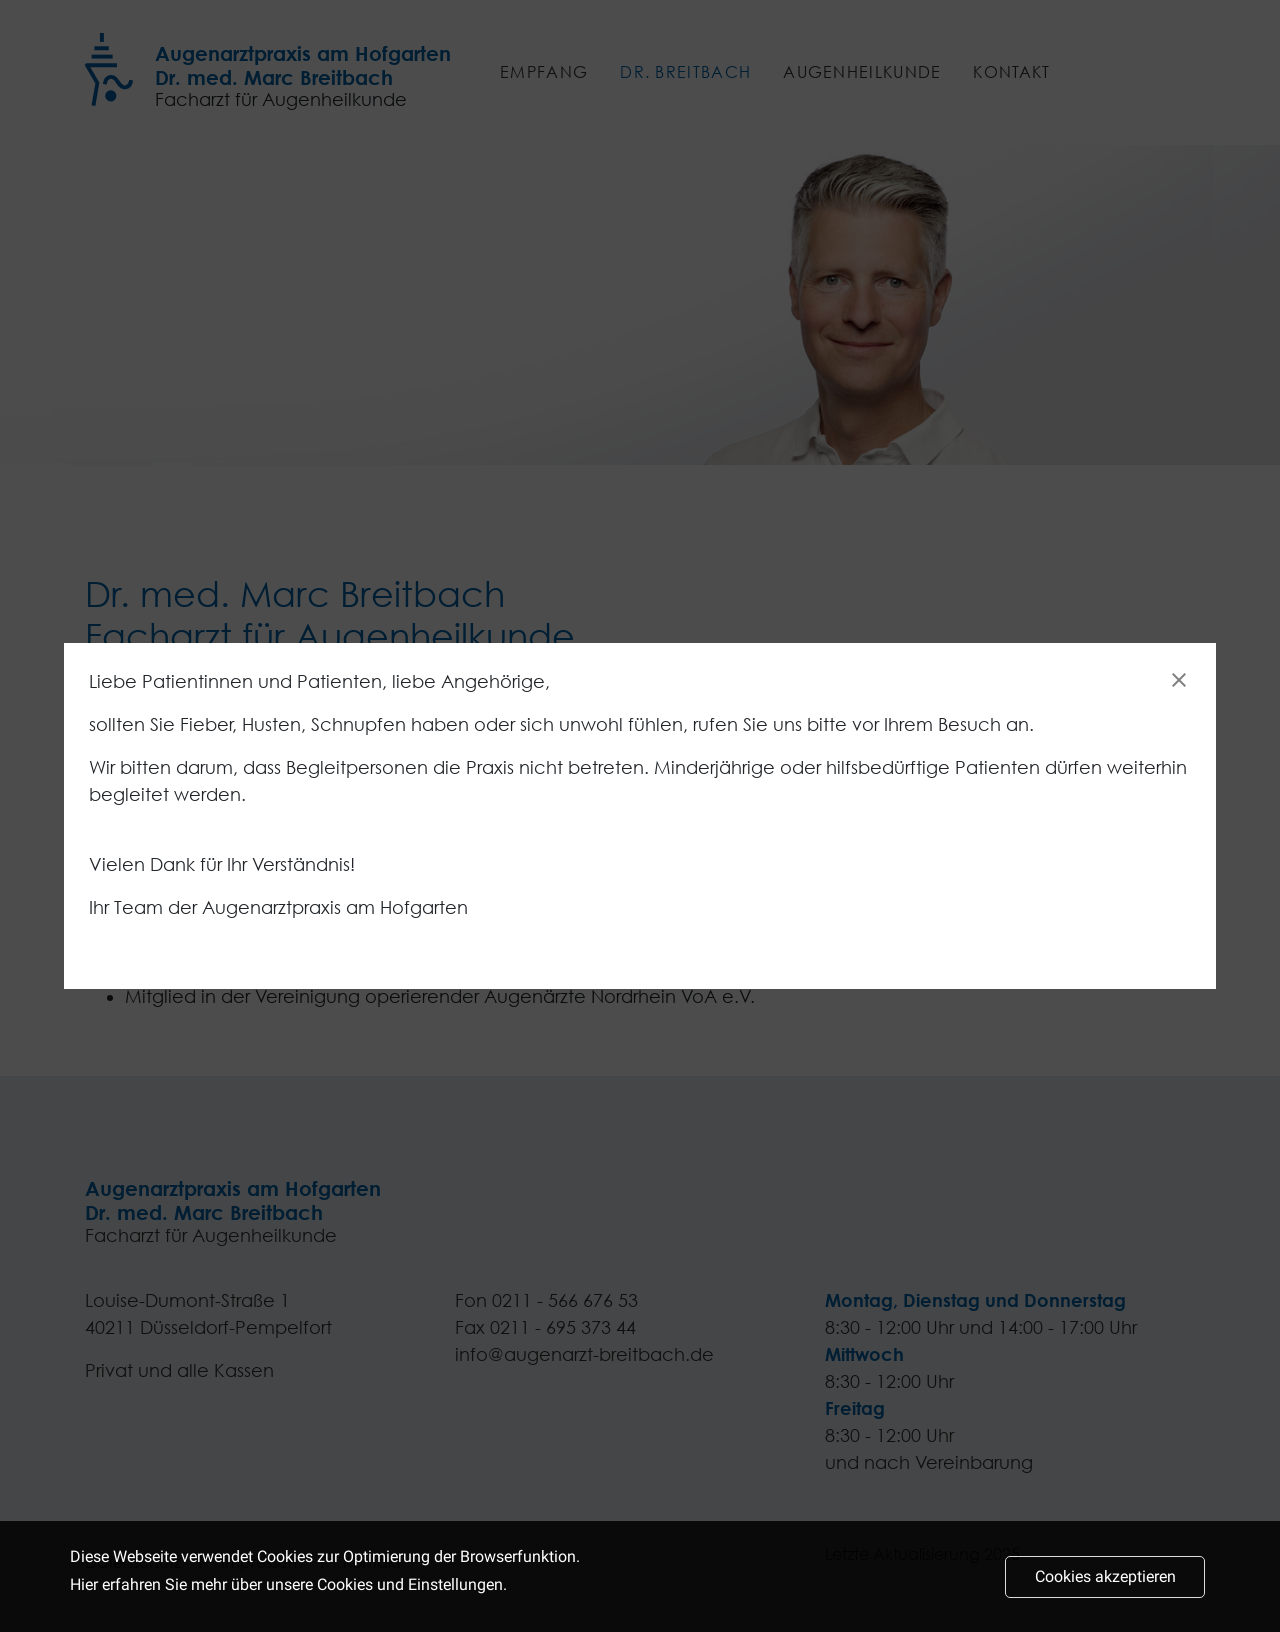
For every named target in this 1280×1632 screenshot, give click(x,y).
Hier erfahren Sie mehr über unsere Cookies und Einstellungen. (288, 1593)
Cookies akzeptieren (1105, 1586)
